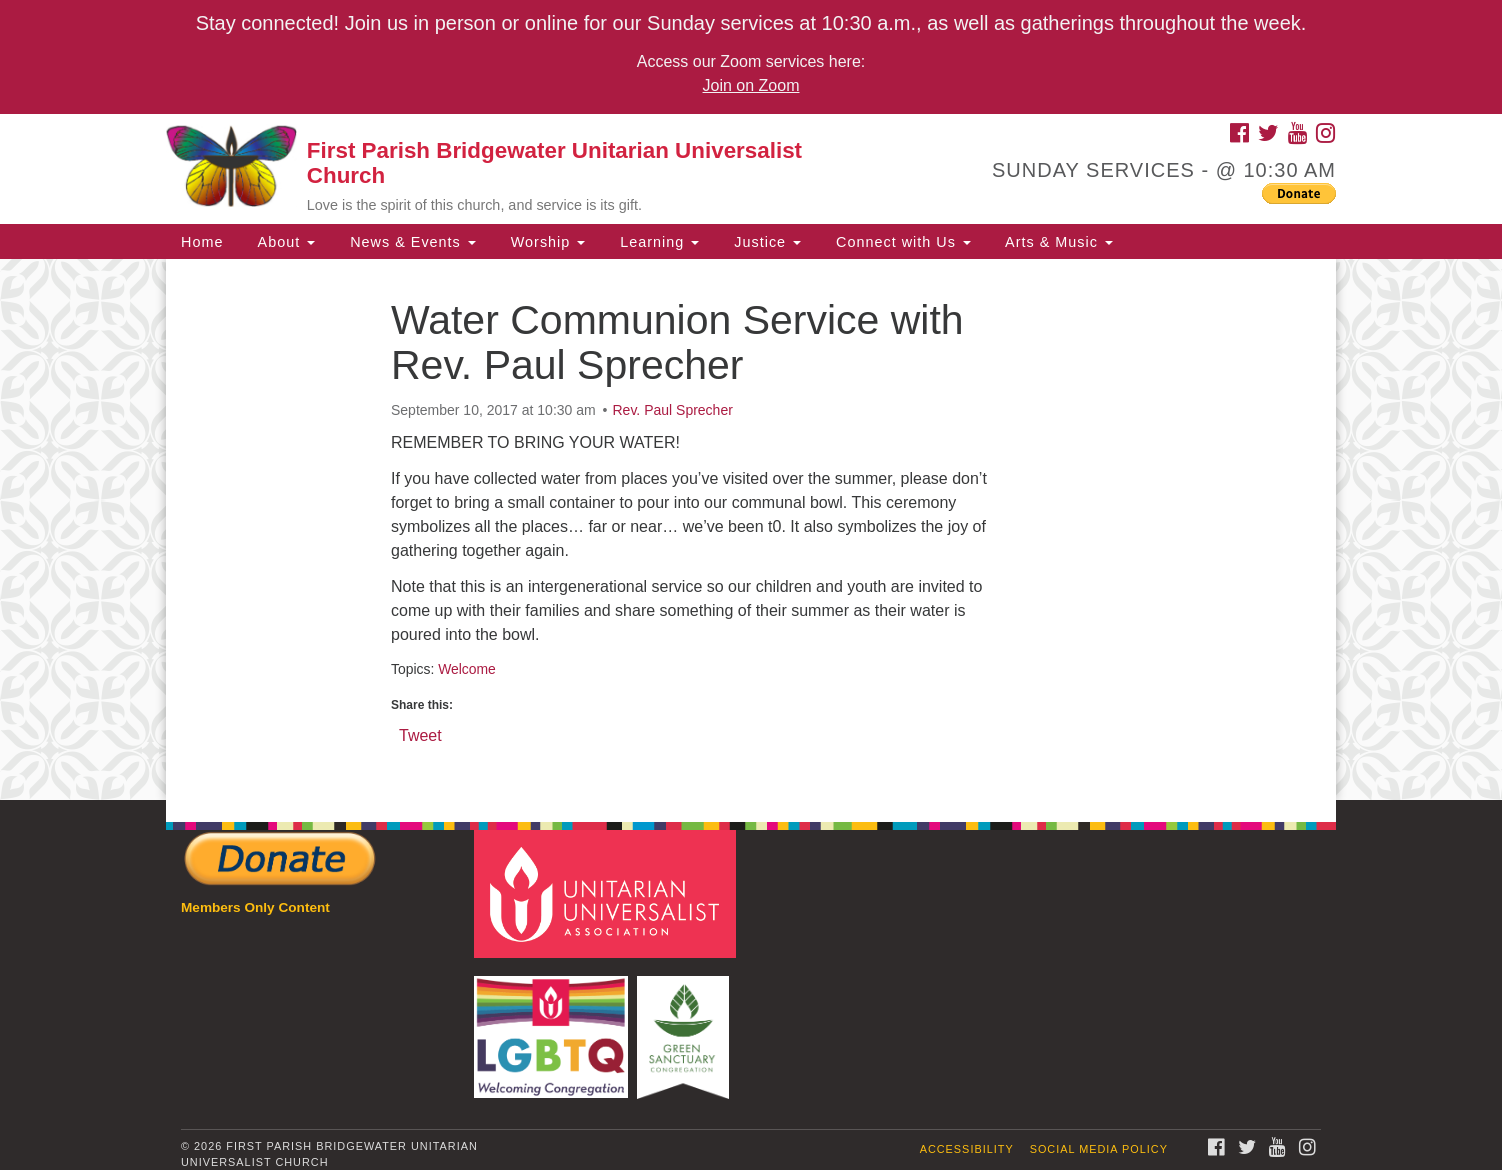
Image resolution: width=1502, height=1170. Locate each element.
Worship (546, 242)
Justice (765, 242)
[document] (751, 529)
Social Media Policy (1099, 1149)
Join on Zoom (751, 85)
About (284, 242)
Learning (657, 242)
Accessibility (967, 1149)
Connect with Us (901, 242)
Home (202, 242)
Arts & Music (1057, 242)
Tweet (420, 734)
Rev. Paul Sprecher (673, 410)
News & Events (410, 242)
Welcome (467, 669)
